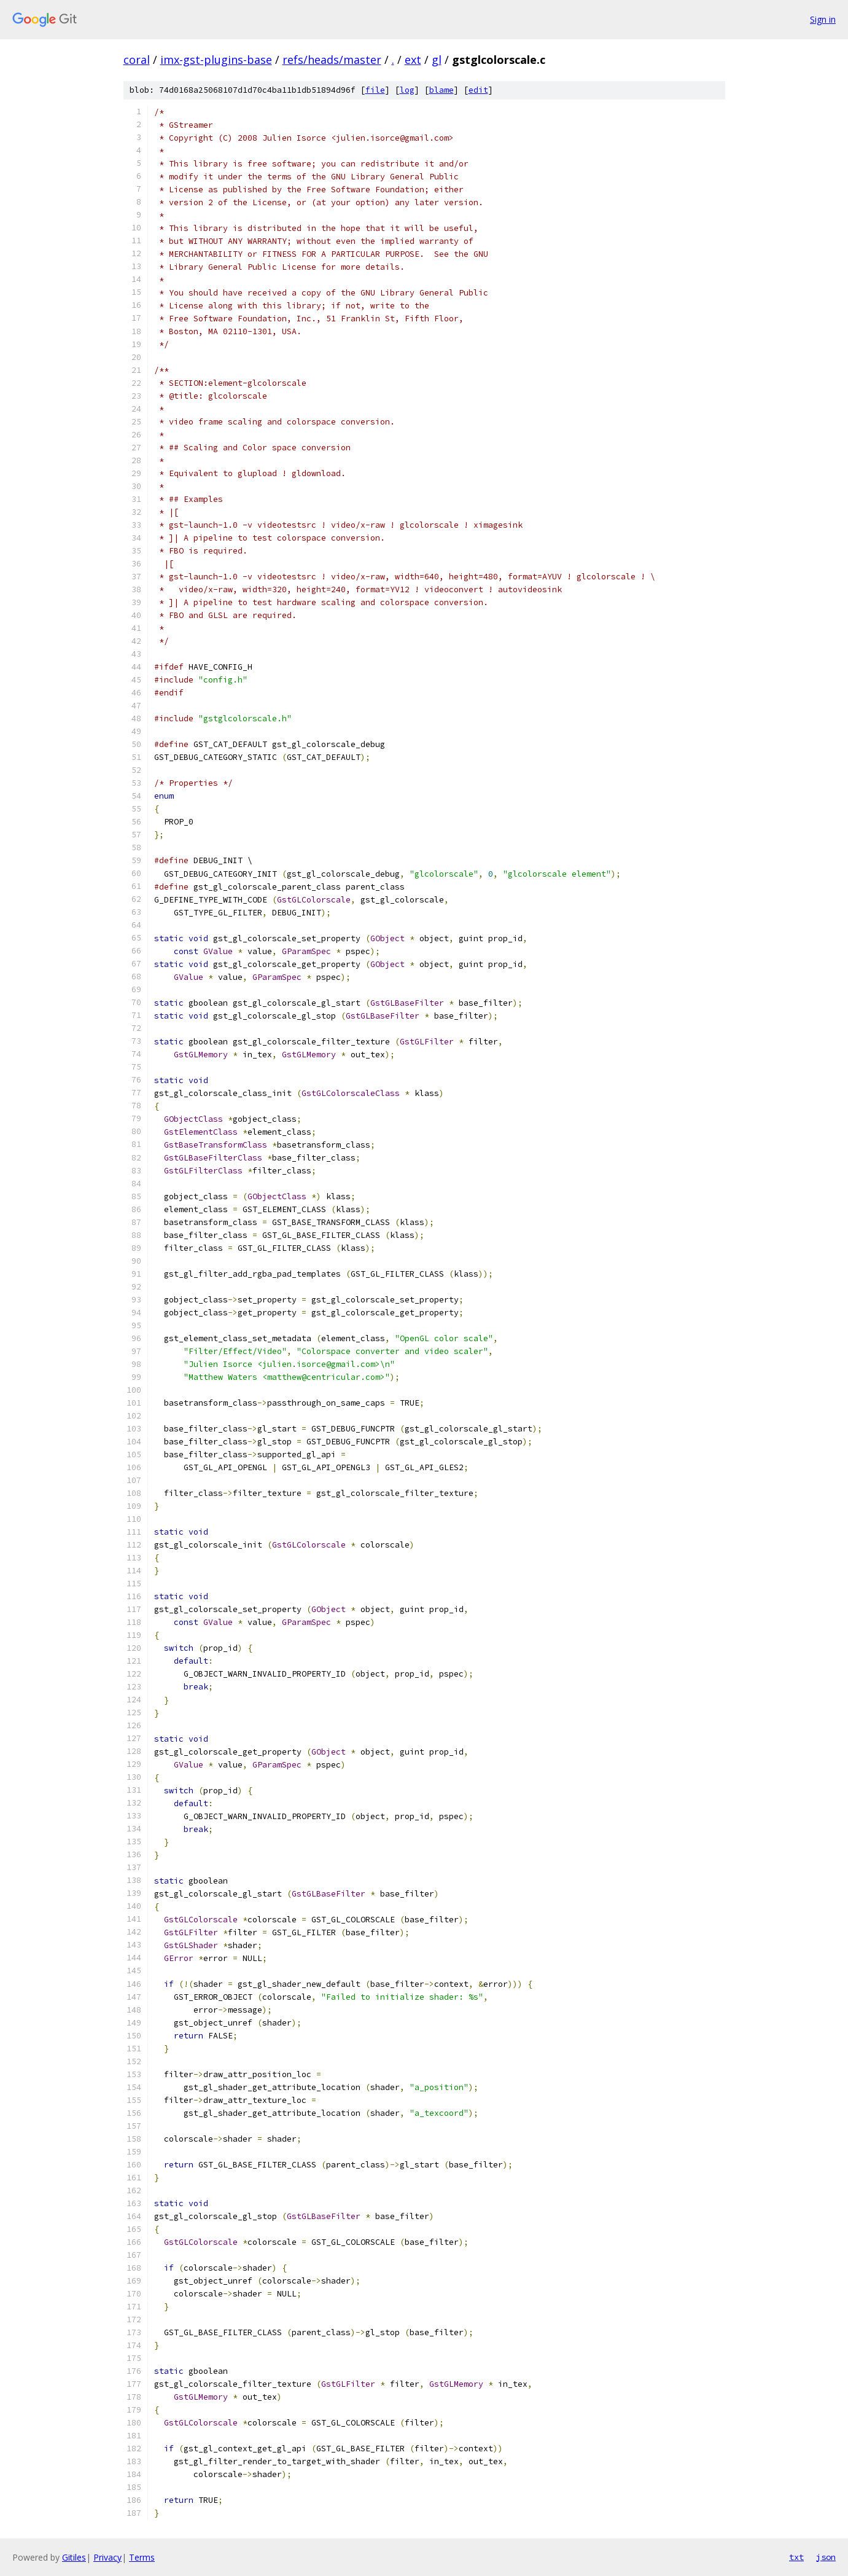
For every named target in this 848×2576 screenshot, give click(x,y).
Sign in (823, 19)
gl (437, 59)
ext (413, 59)
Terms (142, 2557)
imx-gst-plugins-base (216, 59)
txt (796, 2556)
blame (441, 90)
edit (478, 90)
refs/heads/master (331, 59)
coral (136, 59)
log (407, 90)
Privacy (107, 2557)
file (375, 90)
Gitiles (74, 2557)
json (826, 2556)
